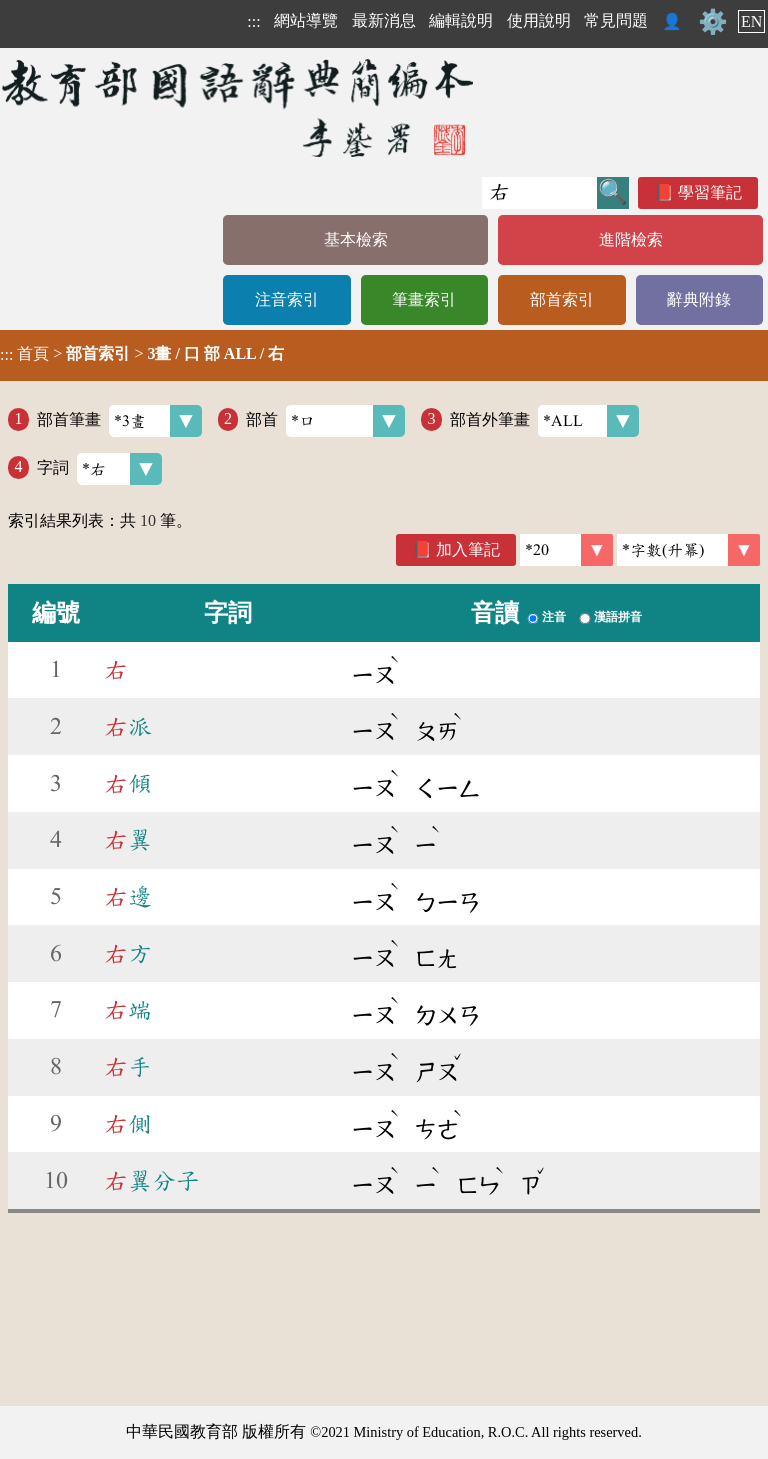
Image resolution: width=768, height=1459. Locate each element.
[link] (688, 550)
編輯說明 (461, 20)
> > (142, 354)
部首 (325, 421)
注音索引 (287, 299)
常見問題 (616, 20)
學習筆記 (710, 192)
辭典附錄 (699, 299)
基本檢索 (356, 239)
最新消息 (384, 20)
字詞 (99, 469)
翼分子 (152, 1181)
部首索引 (562, 299)
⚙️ (713, 22)
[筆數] (566, 550)
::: (253, 21)
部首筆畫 (119, 421)
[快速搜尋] (539, 193)
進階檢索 (631, 239)
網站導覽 (306, 20)
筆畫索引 (424, 299)
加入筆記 (468, 549)
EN (751, 21)
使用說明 (539, 20)
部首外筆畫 (544, 421)
